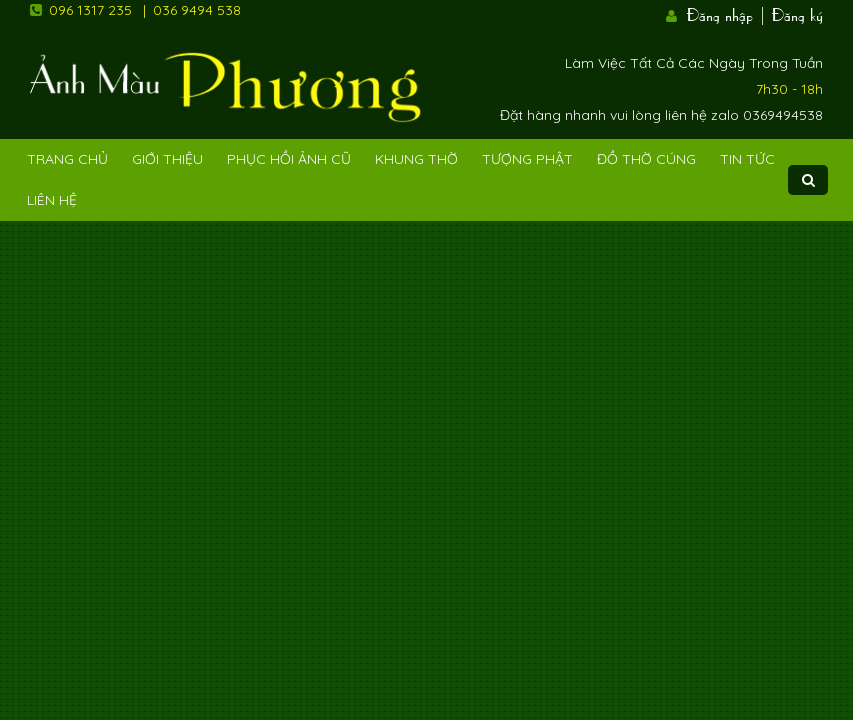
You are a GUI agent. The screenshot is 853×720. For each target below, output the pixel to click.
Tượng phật (527, 159)
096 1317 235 (90, 10)
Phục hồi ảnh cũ (289, 159)
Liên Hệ (52, 200)
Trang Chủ (67, 159)
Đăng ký (797, 13)
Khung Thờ (416, 159)
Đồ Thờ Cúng (646, 159)
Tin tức (747, 159)
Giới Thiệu (167, 159)
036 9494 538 (197, 10)
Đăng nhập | (727, 13)
